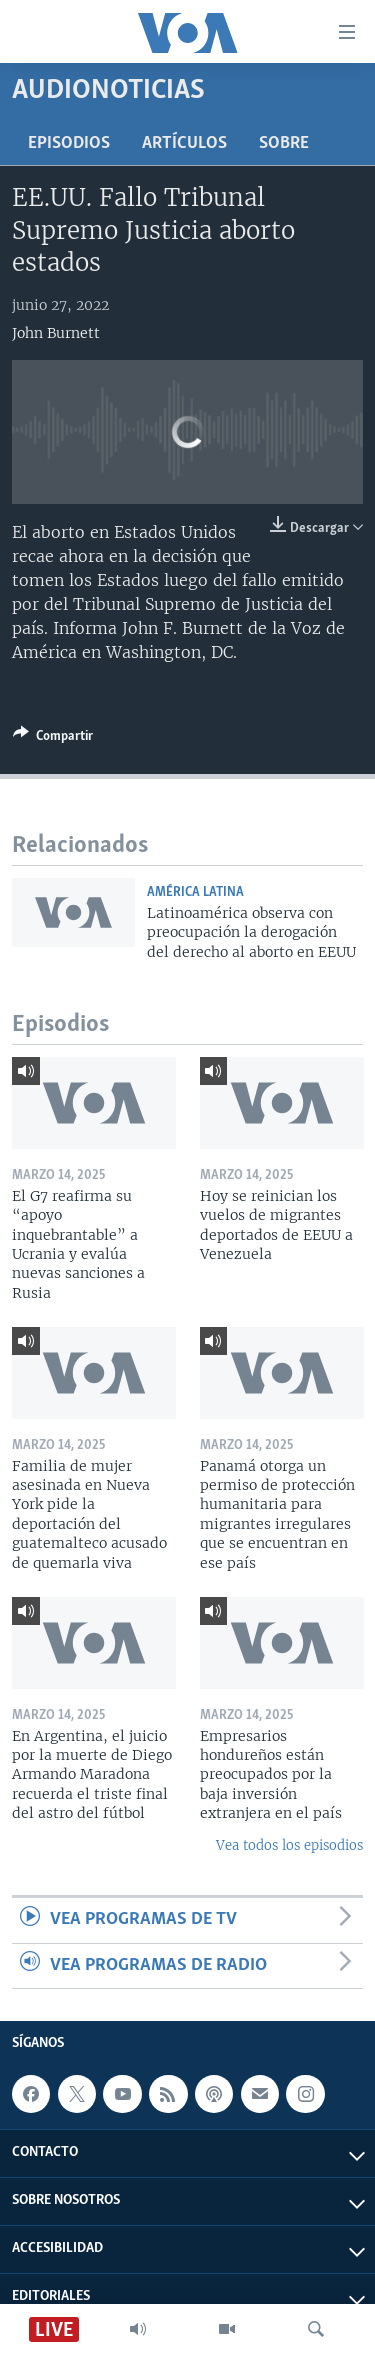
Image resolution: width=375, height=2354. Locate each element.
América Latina (195, 892)
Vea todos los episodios (289, 1845)
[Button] (53, 739)
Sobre (284, 143)
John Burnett (56, 333)
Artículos (184, 143)
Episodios (69, 143)
